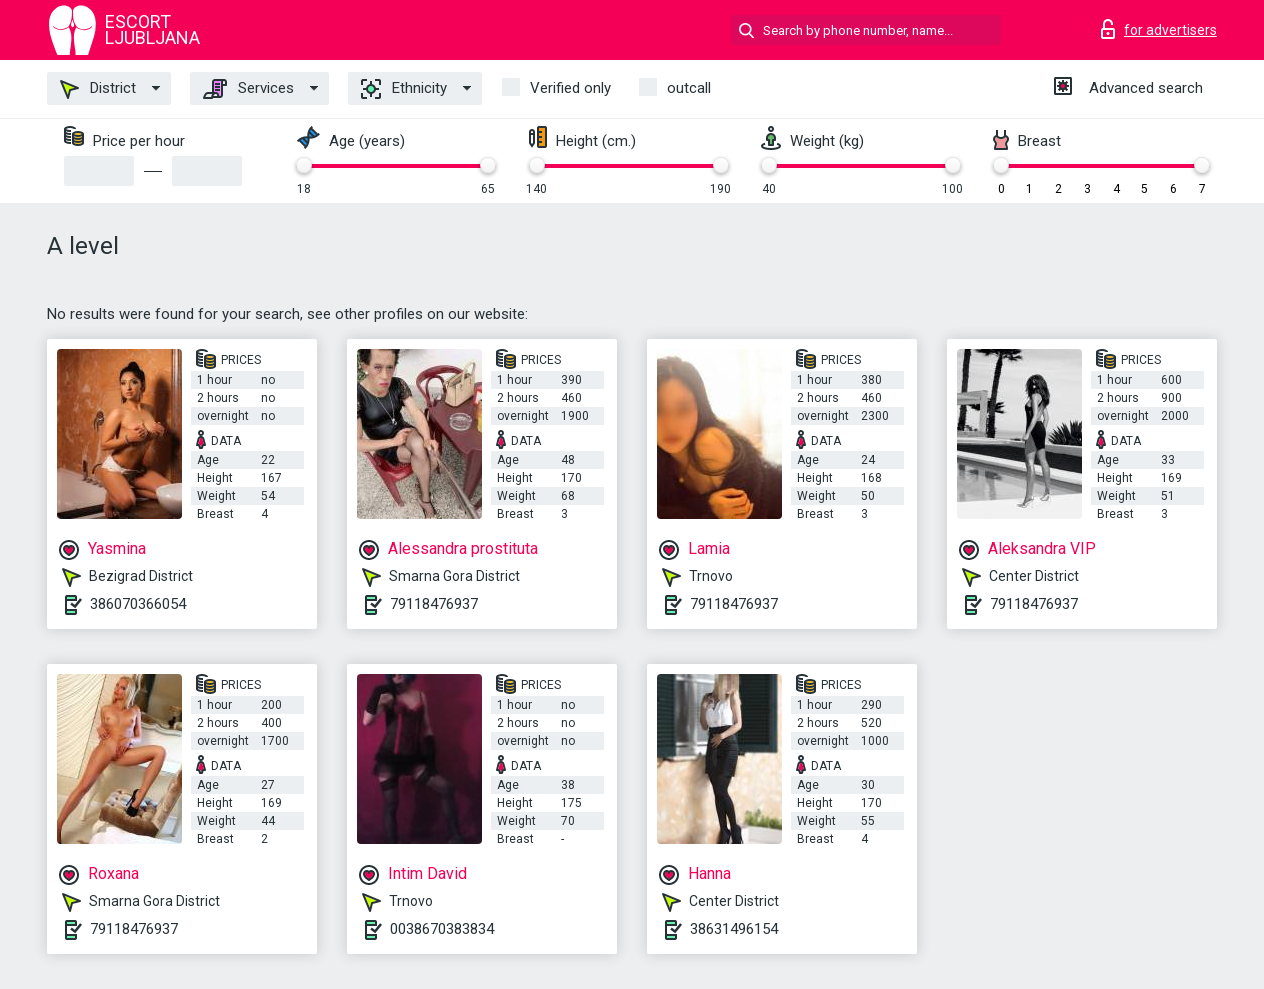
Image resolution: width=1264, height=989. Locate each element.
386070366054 (138, 604)
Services (248, 89)
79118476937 (434, 604)
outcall (689, 88)
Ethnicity (404, 89)
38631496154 (734, 929)
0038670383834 (442, 929)
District (98, 89)
